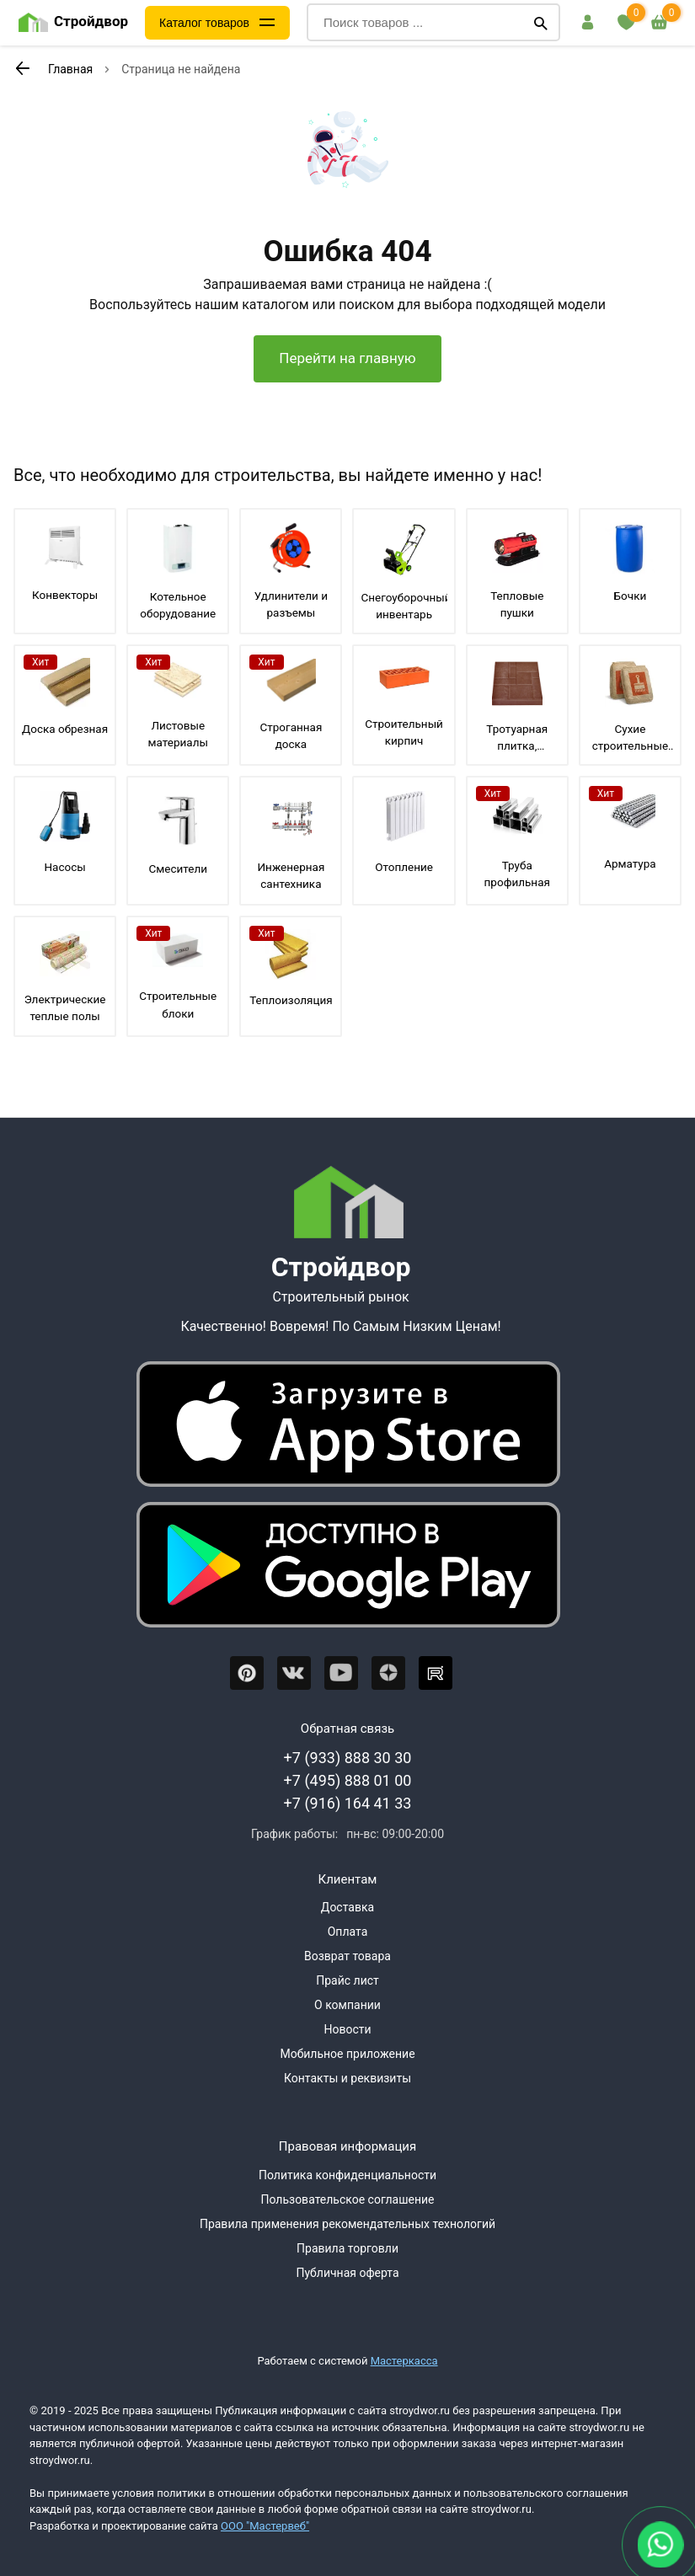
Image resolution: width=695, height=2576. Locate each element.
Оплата (348, 1931)
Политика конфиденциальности (347, 2175)
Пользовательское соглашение (347, 2199)
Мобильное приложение (347, 2053)
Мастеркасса (404, 2360)
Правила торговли (347, 2248)
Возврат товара (347, 1956)
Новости (347, 2029)
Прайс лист (347, 1980)
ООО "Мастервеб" (265, 2526)
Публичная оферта (347, 2272)
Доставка (347, 1907)
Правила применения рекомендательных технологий (347, 2224)
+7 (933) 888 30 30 (348, 1757)
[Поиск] (541, 23)
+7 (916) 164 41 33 (348, 1803)
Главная (70, 69)
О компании (347, 2005)
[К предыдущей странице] (22, 68)
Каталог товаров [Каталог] (204, 22)
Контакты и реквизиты (347, 2078)
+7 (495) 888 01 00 (348, 1780)
